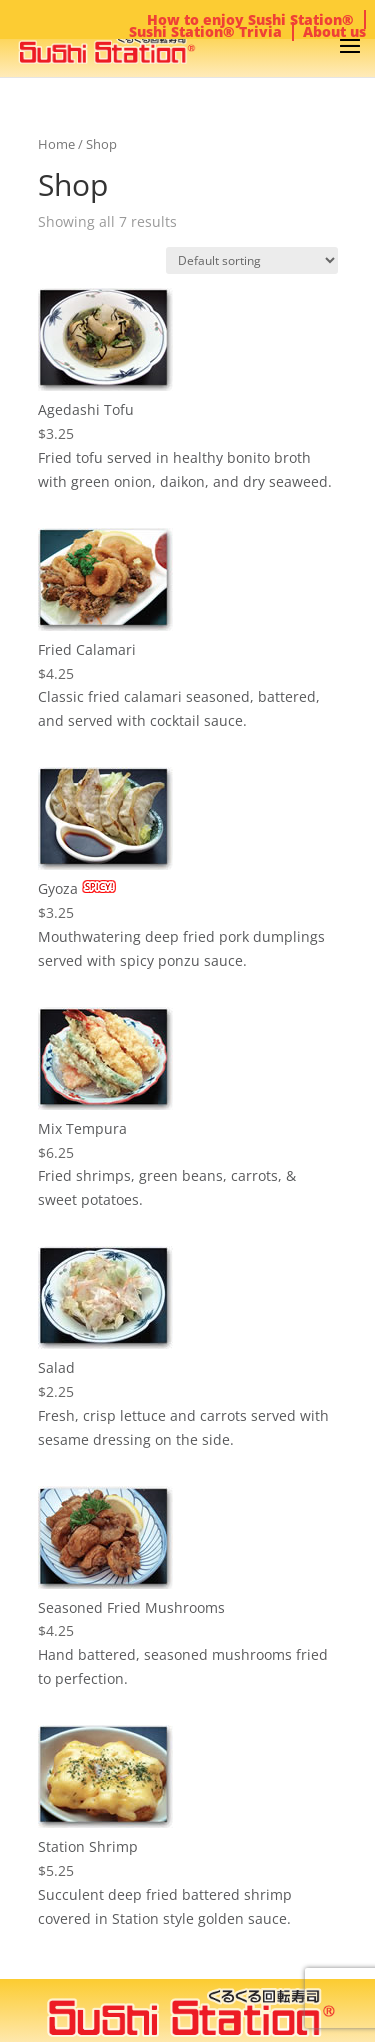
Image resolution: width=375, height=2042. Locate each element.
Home (56, 144)
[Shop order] (252, 260)
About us (334, 31)
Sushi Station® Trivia (205, 31)
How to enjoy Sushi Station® (250, 19)
